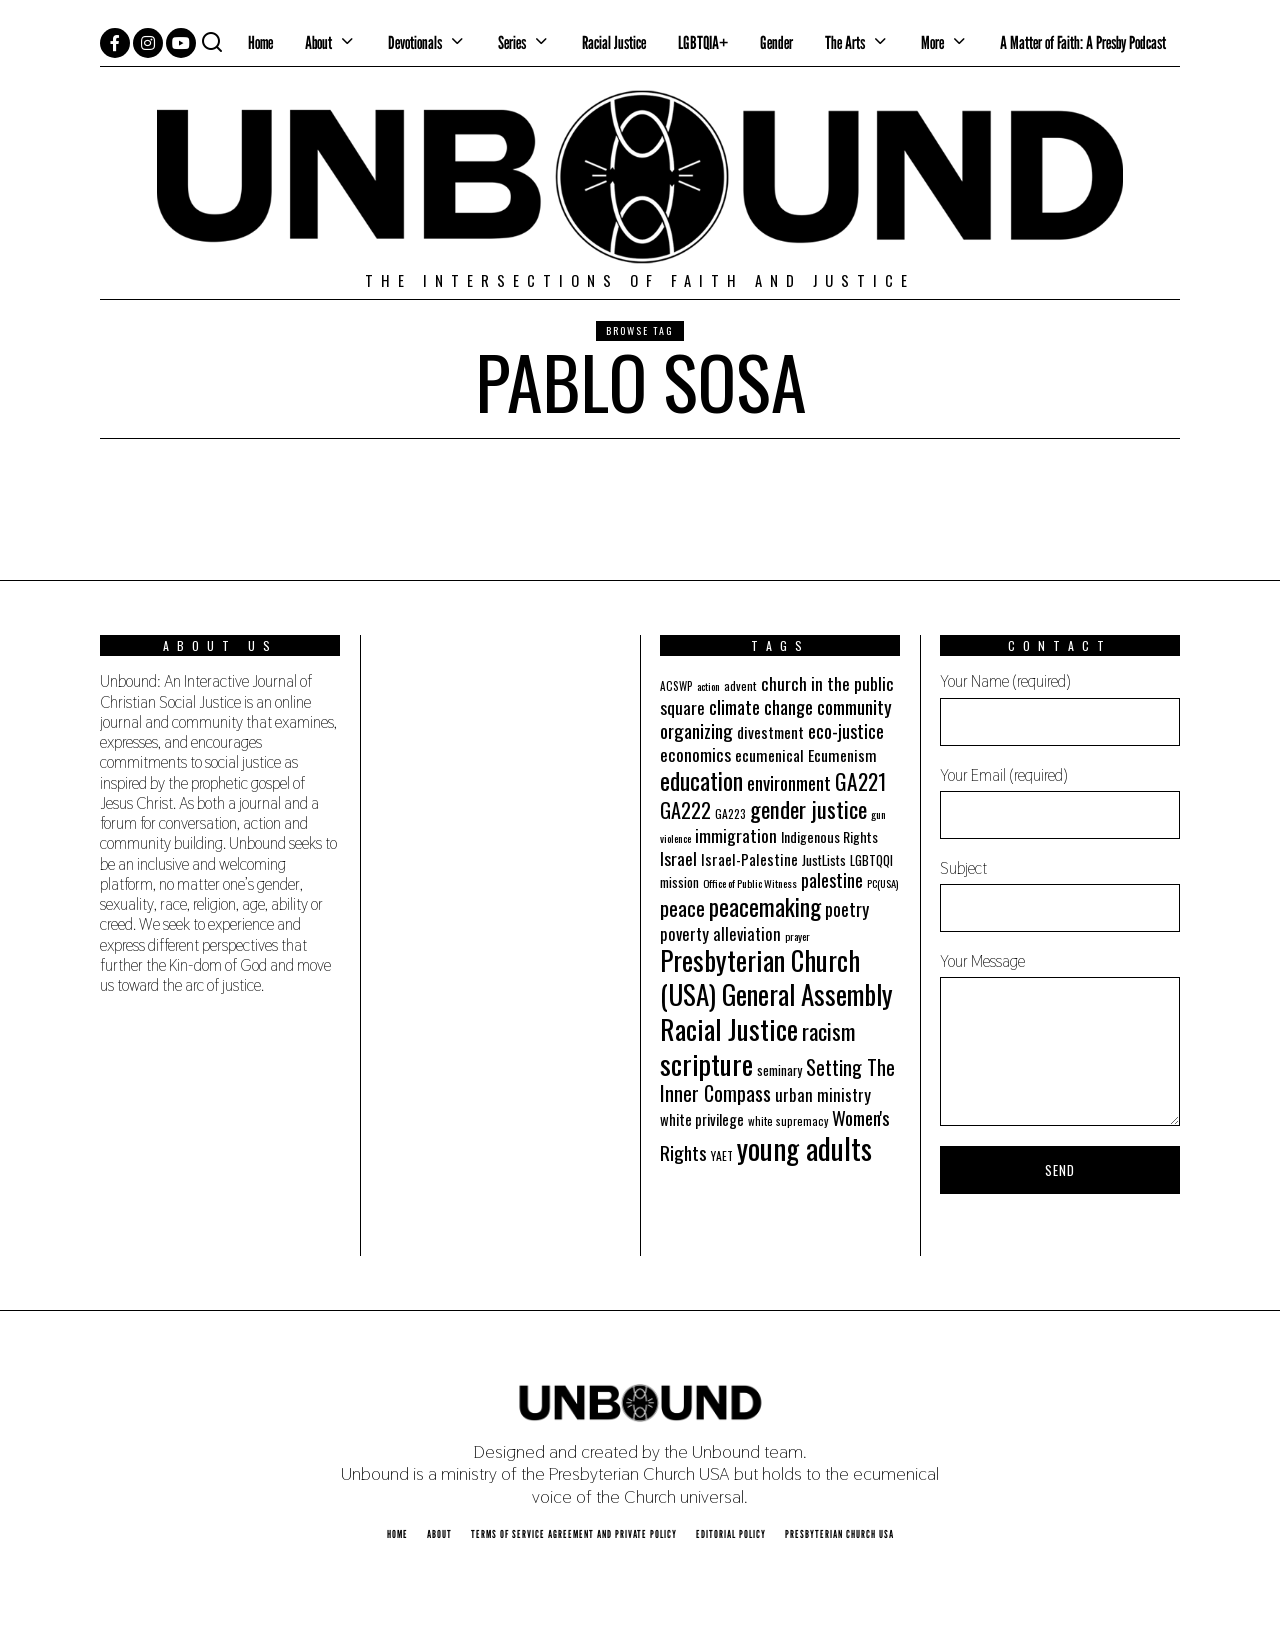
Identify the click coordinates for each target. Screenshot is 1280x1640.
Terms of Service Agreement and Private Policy (574, 1534)
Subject (1060, 895)
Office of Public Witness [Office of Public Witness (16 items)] (750, 883)
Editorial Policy (731, 1534)
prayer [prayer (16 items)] (797, 936)
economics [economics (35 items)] (695, 754)
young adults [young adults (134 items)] (804, 1147)
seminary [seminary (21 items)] (779, 1070)
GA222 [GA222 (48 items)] (685, 810)
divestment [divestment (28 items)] (770, 732)
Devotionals (415, 42)
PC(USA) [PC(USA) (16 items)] (882, 883)
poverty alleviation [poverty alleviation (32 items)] (720, 933)
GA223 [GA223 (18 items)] (730, 813)
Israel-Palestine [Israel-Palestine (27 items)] (749, 859)
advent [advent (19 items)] (740, 685)
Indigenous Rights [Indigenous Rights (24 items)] (829, 836)
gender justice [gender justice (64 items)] (808, 809)
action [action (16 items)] (708, 686)
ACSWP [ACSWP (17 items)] (676, 686)
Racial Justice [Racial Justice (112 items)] (729, 1028)
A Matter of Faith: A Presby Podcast (1083, 42)
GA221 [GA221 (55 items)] (860, 781)
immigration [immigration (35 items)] (736, 835)
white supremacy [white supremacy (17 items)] (788, 1121)
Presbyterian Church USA (839, 1534)
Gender (776, 42)
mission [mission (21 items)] (679, 882)
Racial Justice (614, 42)
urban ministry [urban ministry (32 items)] (823, 1094)
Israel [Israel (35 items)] (678, 858)
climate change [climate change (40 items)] (761, 706)
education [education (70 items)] (701, 780)
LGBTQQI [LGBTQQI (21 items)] (871, 860)
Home (260, 42)
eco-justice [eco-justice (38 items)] (846, 730)
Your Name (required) (1060, 708)
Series (512, 42)
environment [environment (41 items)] (789, 782)
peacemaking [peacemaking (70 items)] (765, 906)
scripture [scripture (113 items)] (706, 1063)
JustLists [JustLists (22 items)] (824, 860)
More (932, 42)
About (318, 42)
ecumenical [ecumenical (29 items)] (769, 755)
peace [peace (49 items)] (682, 908)
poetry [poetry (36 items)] (847, 909)
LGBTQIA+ (703, 42)
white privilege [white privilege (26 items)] (702, 1119)
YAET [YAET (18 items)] (722, 1155)
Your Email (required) (1060, 802)
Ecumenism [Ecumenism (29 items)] (842, 755)
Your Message (1060, 1038)
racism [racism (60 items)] (829, 1030)
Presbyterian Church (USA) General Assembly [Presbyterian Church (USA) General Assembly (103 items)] (776, 977)
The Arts (845, 42)
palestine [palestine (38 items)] (832, 879)
